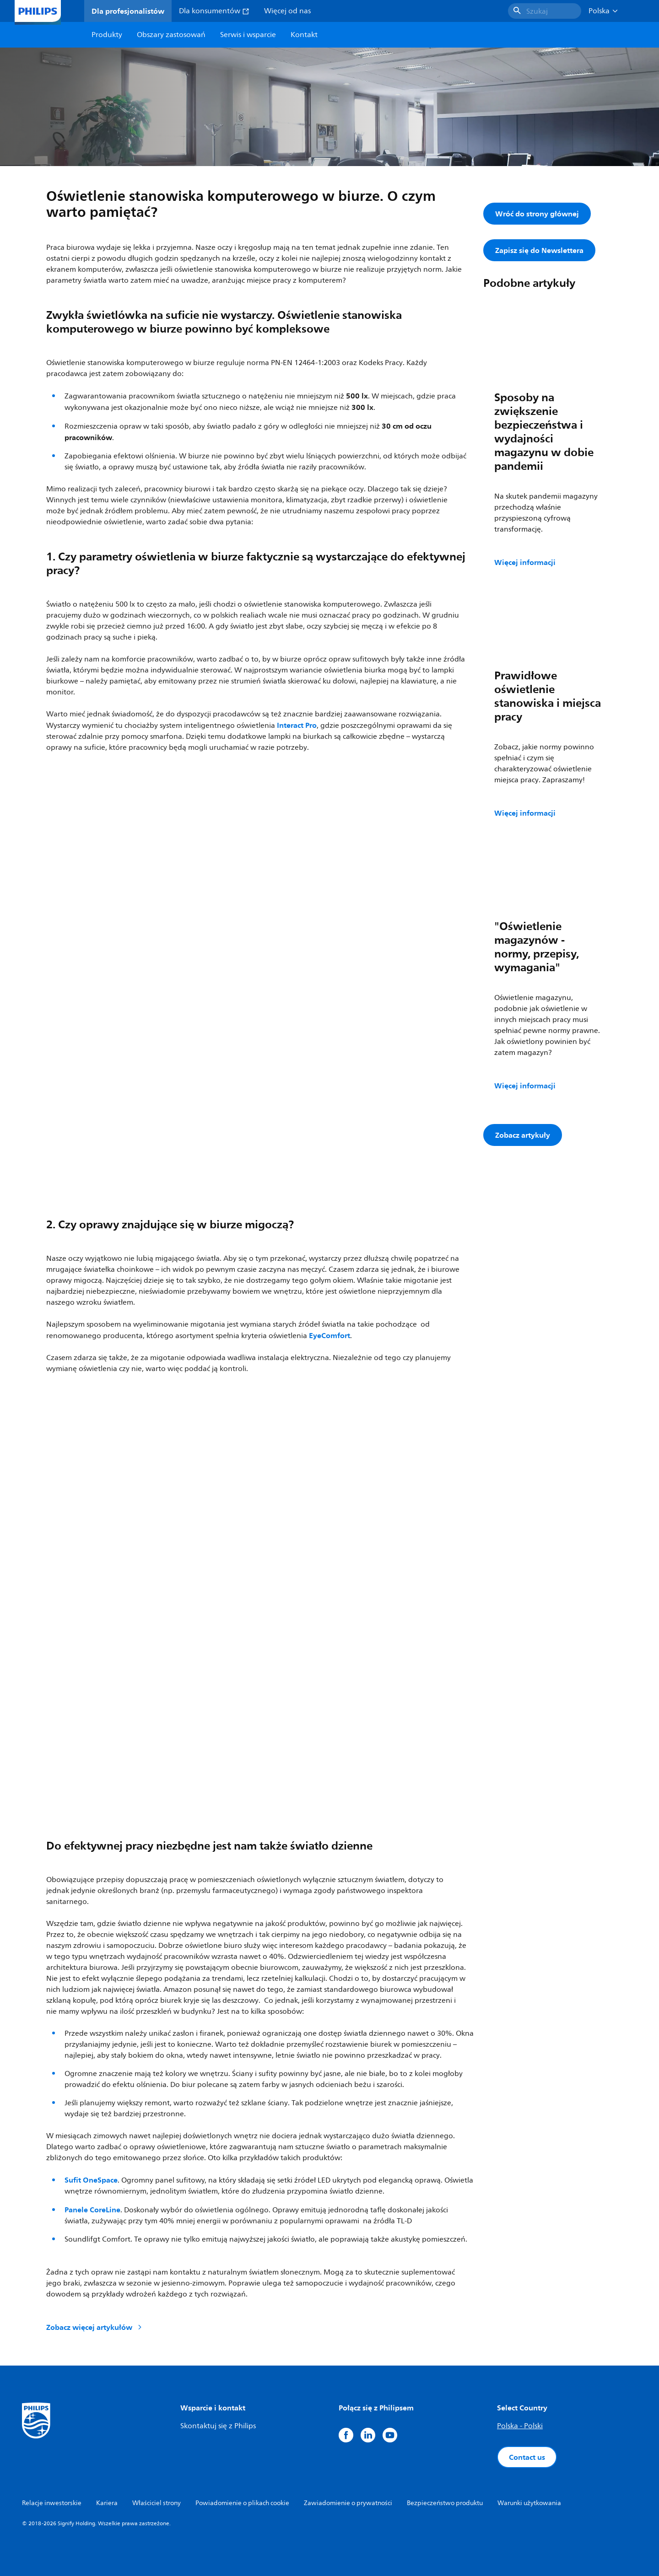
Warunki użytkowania (529, 2503)
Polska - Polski (520, 2426)
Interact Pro (297, 725)
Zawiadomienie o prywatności (348, 2503)
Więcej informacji (525, 562)
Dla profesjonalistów (128, 10)
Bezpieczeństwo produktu (445, 2503)
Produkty (107, 35)
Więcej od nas (287, 10)
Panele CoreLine (92, 2209)
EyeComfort (329, 1335)
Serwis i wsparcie (248, 35)
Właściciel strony (156, 2503)
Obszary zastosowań (171, 35)
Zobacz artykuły (522, 1135)
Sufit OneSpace (91, 2179)
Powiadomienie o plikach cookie (242, 2503)
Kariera (107, 2503)
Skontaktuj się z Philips (218, 2426)
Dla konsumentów (214, 10)
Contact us (527, 2457)
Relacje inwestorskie (51, 2503)
